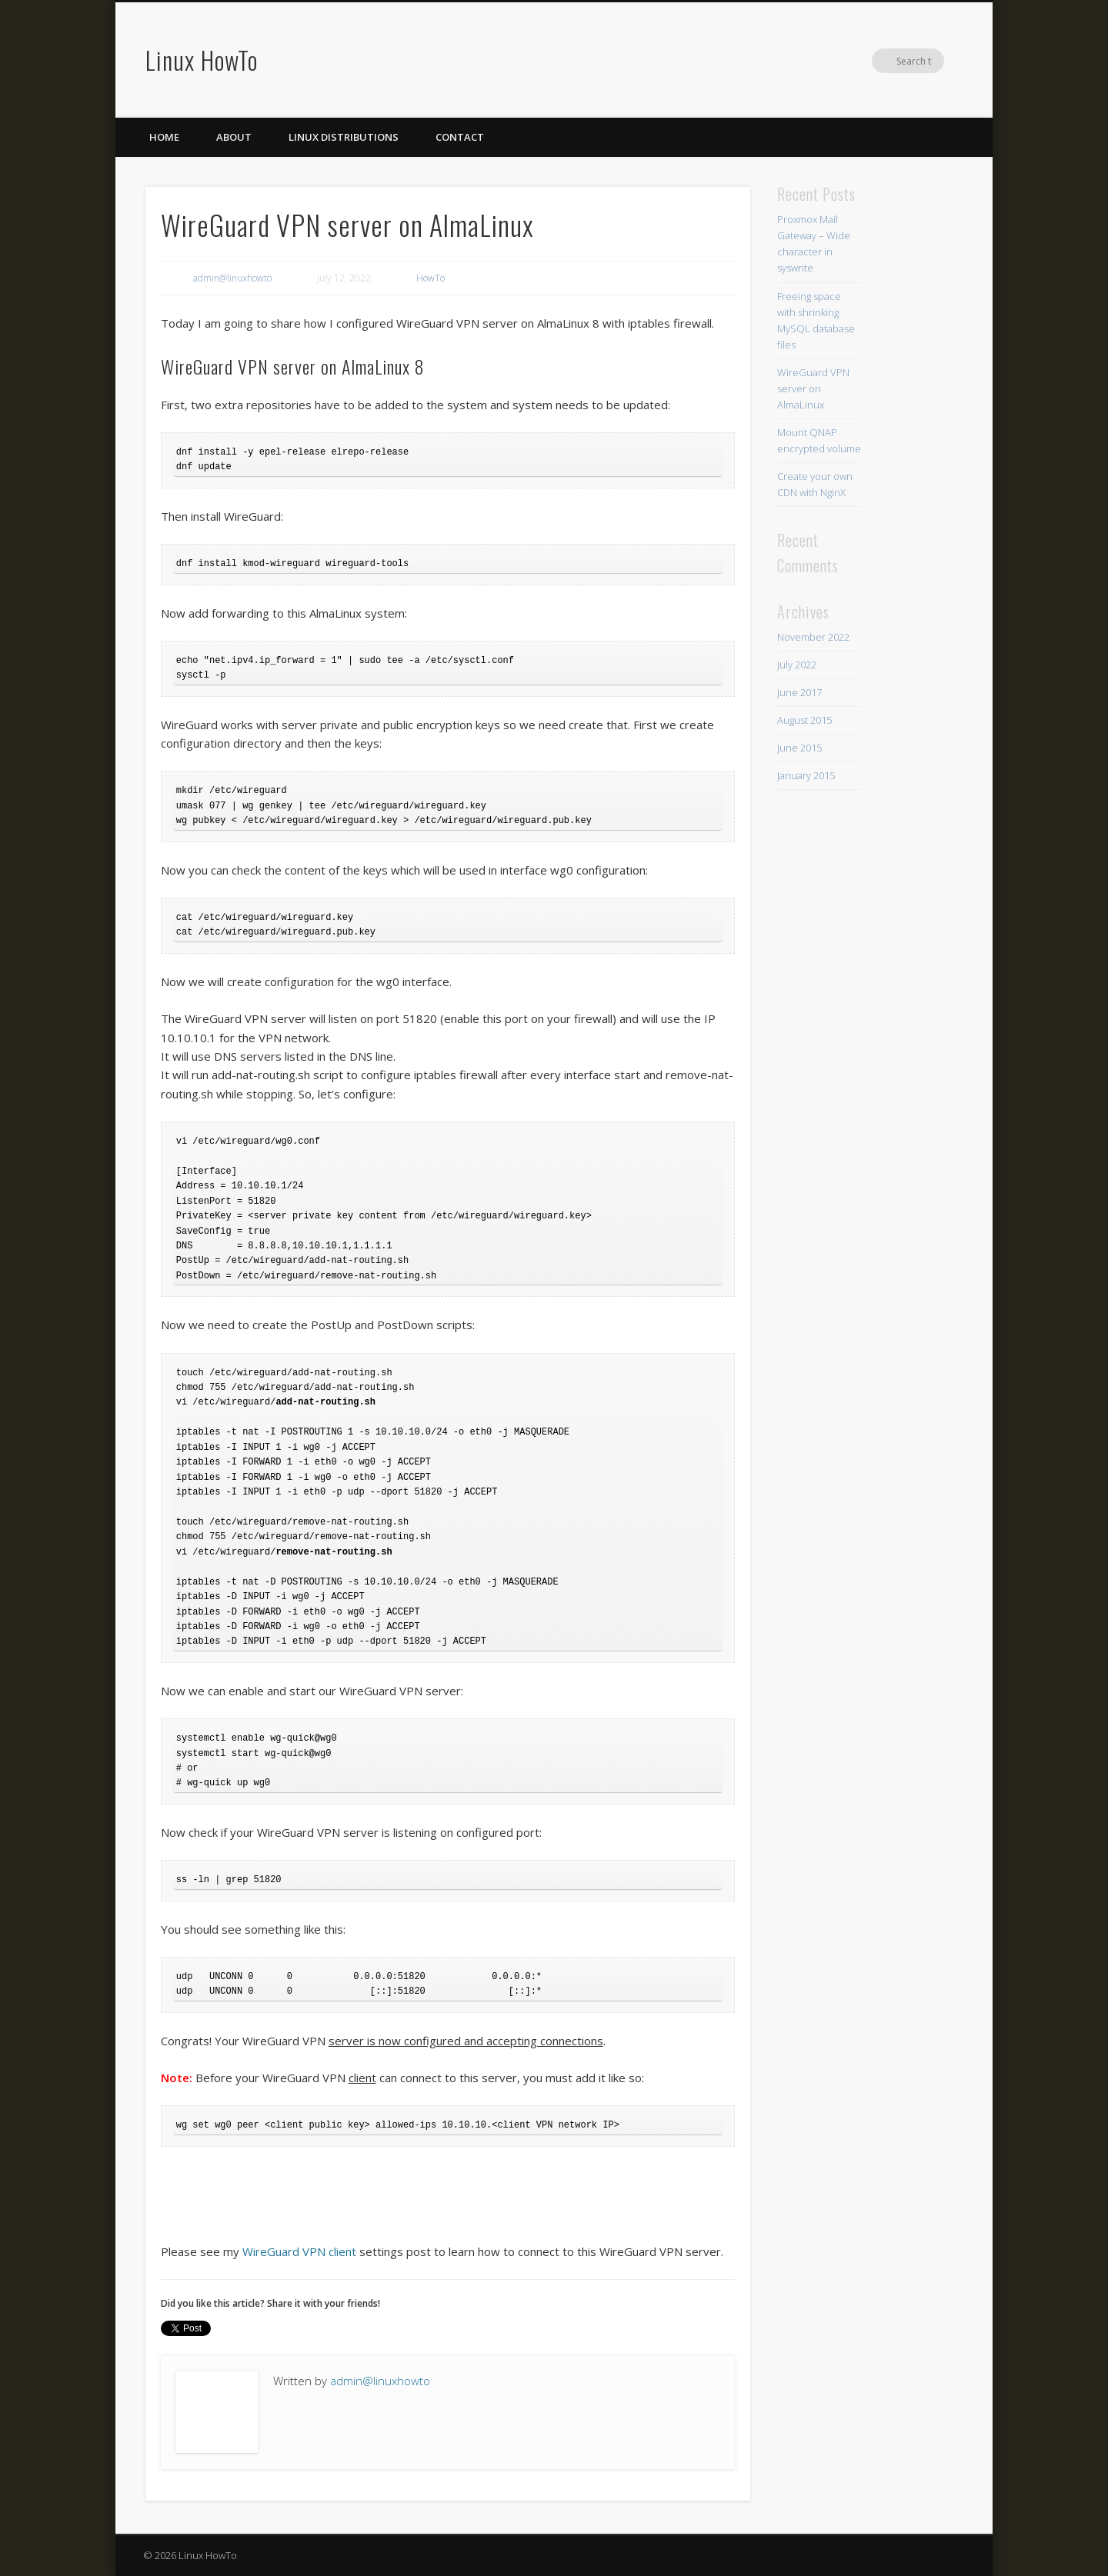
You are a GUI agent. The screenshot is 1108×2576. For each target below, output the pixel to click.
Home (164, 137)
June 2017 (799, 692)
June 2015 (799, 748)
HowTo (430, 278)
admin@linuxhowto (232, 278)
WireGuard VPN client (299, 2251)
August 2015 (804, 720)
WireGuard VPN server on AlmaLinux (813, 388)
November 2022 (813, 637)
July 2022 (796, 664)
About (234, 137)
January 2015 (806, 775)
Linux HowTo (201, 60)
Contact (460, 137)
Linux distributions (344, 137)
